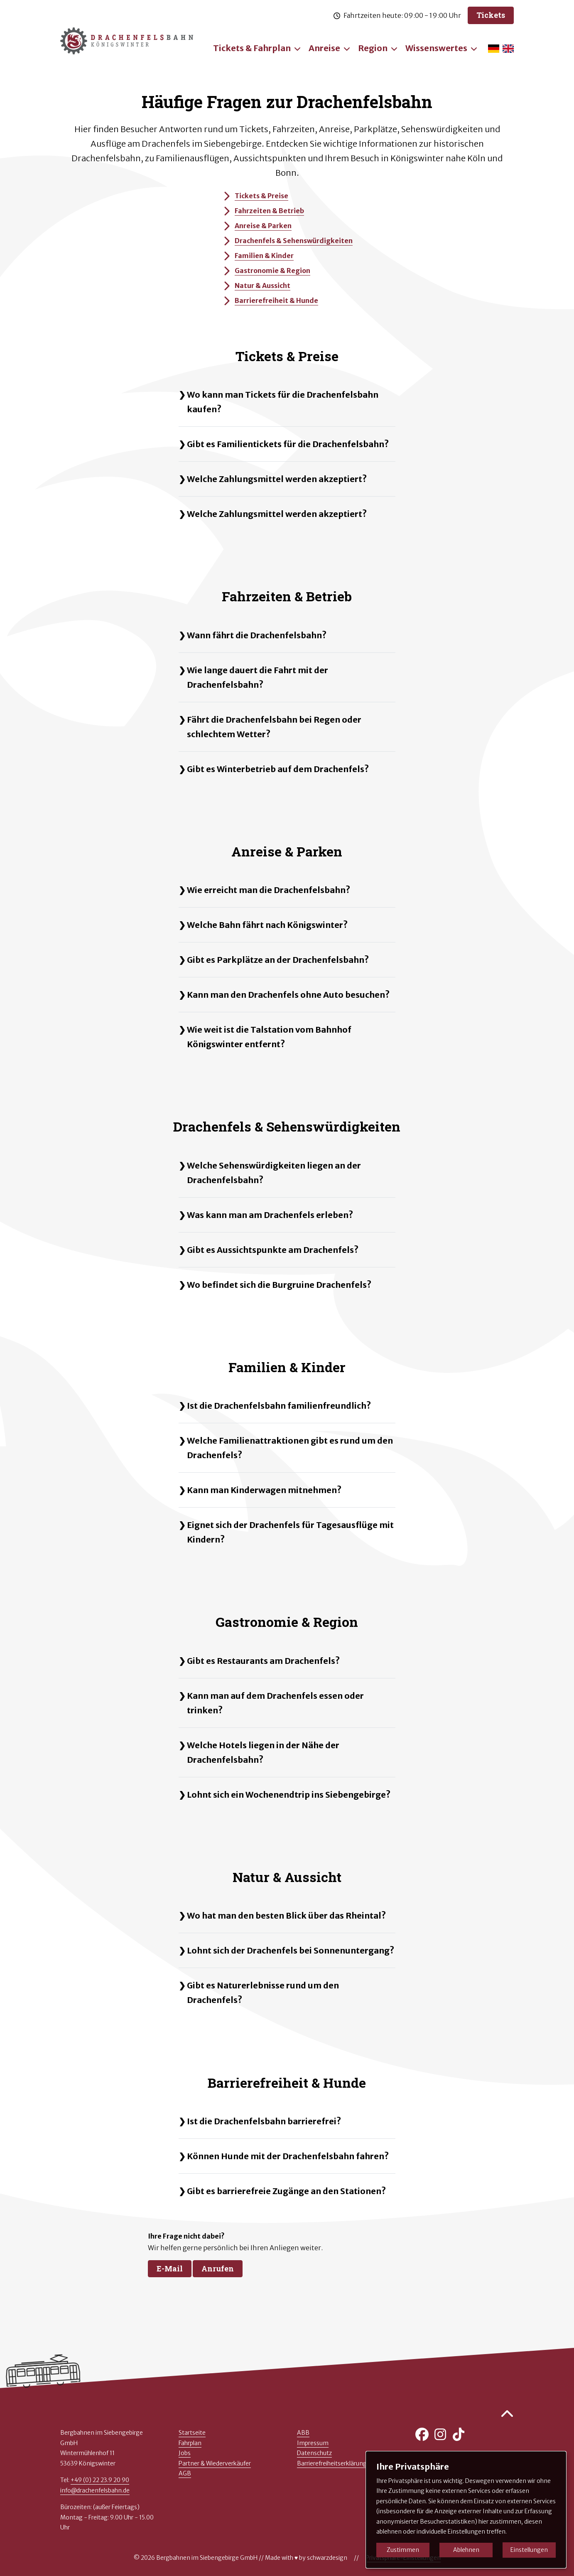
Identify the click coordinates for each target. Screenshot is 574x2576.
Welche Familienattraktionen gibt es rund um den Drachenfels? (290, 1447)
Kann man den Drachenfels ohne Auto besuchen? (288, 994)
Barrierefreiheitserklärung (332, 2463)
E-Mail (170, 2268)
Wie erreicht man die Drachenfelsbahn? (268, 890)
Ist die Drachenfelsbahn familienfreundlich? (279, 1405)
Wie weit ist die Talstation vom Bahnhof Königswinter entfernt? (269, 1036)
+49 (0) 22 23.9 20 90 (100, 2480)
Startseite (192, 2432)
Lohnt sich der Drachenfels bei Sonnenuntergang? (290, 1950)
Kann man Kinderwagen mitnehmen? (264, 1490)
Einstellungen (529, 2550)
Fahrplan (190, 2443)
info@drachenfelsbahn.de (95, 2490)
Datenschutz (314, 2453)
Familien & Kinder (257, 255)
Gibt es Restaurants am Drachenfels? (263, 1661)
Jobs (185, 2453)
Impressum (313, 2443)
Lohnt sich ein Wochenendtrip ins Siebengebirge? (288, 1794)
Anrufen (217, 2268)
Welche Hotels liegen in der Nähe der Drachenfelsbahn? (263, 1752)
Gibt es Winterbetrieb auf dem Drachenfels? (278, 769)
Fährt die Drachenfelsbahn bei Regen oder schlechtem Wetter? (274, 726)
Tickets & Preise (254, 196)
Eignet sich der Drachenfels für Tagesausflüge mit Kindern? (290, 1532)
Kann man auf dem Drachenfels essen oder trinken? (275, 1702)
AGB (185, 2473)
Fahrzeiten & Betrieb (262, 211)
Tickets (490, 15)
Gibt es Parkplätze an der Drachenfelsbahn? (278, 960)
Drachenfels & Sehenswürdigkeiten (287, 240)
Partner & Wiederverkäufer (215, 2463)
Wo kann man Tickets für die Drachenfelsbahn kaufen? (282, 401)
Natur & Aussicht (255, 285)
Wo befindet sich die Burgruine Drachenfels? (279, 1284)
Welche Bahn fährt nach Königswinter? (267, 925)
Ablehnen (466, 2550)
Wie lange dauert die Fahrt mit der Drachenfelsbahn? (257, 677)
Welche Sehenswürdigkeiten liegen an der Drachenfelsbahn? (274, 1172)
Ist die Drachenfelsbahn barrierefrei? (264, 2121)
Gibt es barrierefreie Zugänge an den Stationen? (286, 2191)
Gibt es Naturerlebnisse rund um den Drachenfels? (263, 1992)
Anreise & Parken (256, 225)
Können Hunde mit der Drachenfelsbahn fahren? (288, 2156)
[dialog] (466, 2510)
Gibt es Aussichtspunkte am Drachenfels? (272, 1250)
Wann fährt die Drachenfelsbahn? (256, 635)
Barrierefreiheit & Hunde (269, 300)
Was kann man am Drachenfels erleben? (270, 1215)
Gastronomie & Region (265, 270)
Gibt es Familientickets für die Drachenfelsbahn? (288, 444)
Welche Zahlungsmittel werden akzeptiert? (277, 479)
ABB (303, 2432)
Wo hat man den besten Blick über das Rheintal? (286, 1915)
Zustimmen (403, 2550)
